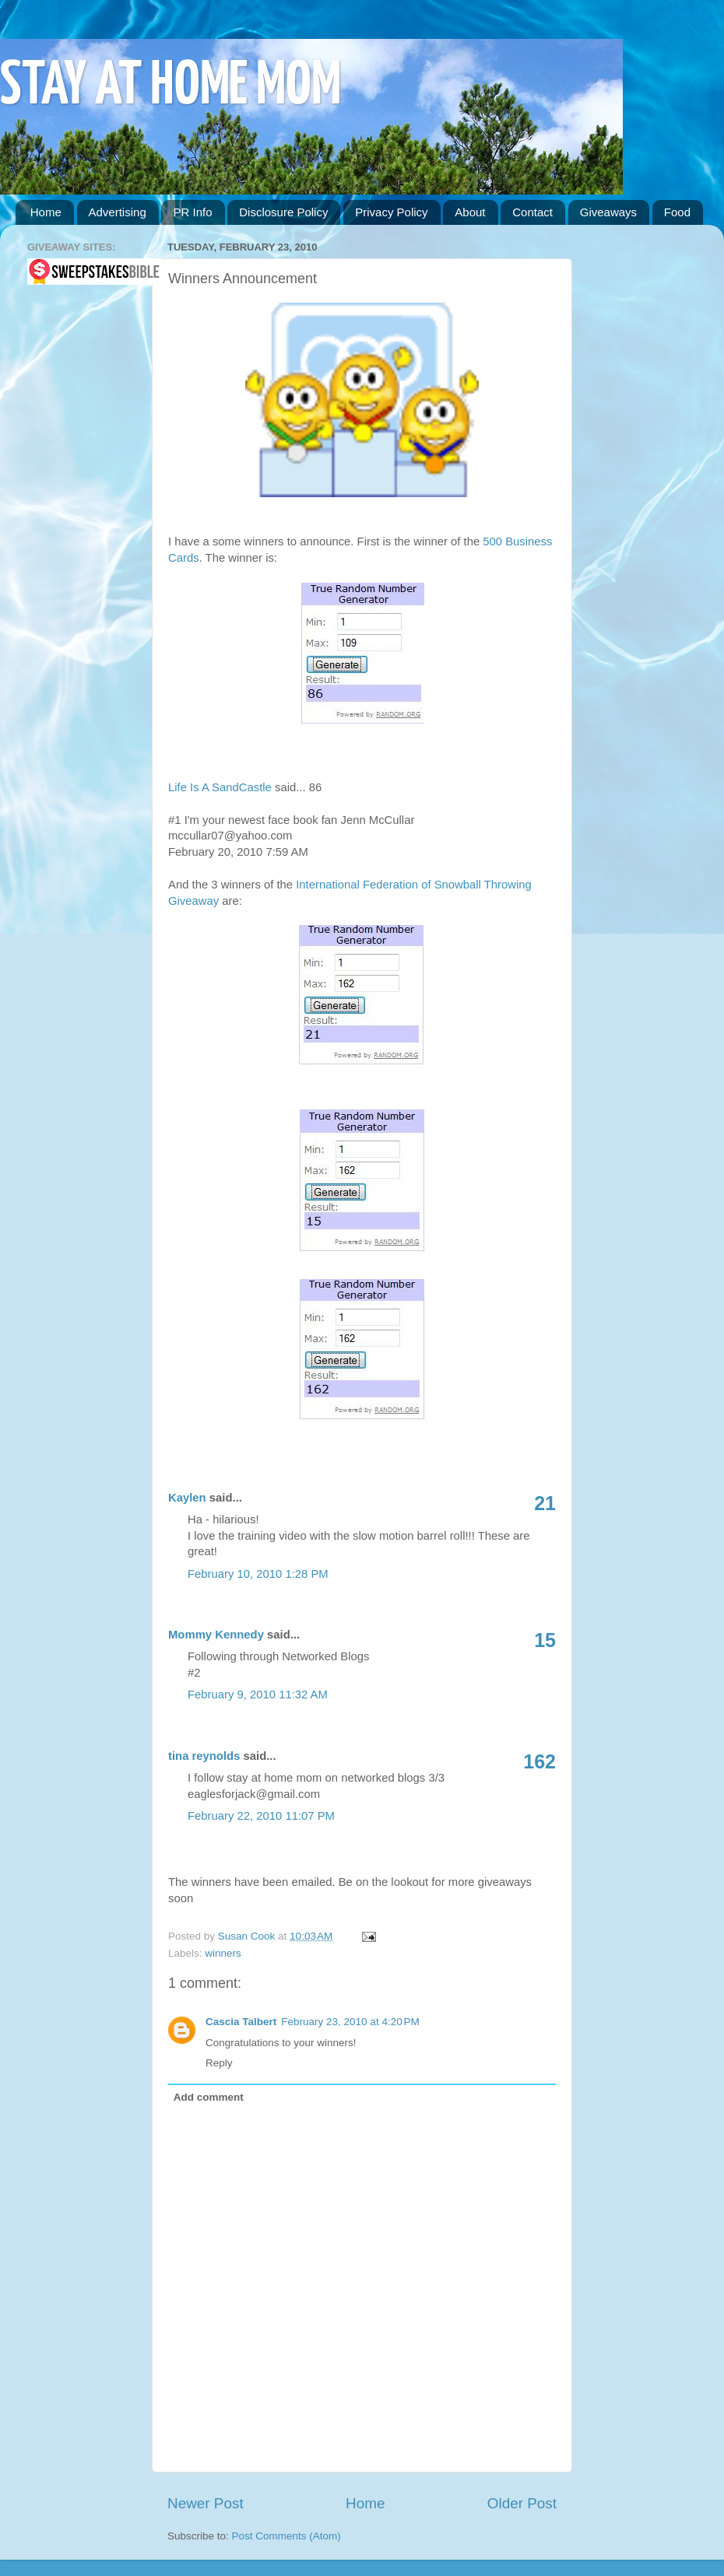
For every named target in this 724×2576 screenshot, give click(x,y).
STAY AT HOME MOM (170, 87)
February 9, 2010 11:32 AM (258, 1694)
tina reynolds (204, 1756)
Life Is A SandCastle (220, 787)
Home (46, 212)
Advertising (117, 212)
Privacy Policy (391, 212)
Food (677, 212)
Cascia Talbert (241, 2022)
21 (545, 1503)
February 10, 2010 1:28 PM (258, 1574)
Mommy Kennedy (216, 1634)
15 (545, 1640)
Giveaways (608, 212)
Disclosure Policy (283, 212)
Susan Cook (248, 1936)
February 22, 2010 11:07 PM (261, 1816)
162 (539, 1761)
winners (223, 1953)
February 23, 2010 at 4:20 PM (350, 2022)
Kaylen (187, 1497)
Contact (532, 212)
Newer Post (205, 2503)
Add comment (209, 2097)
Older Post (522, 2503)
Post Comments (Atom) (286, 2536)
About (470, 212)
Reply (219, 2063)
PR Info (192, 212)
